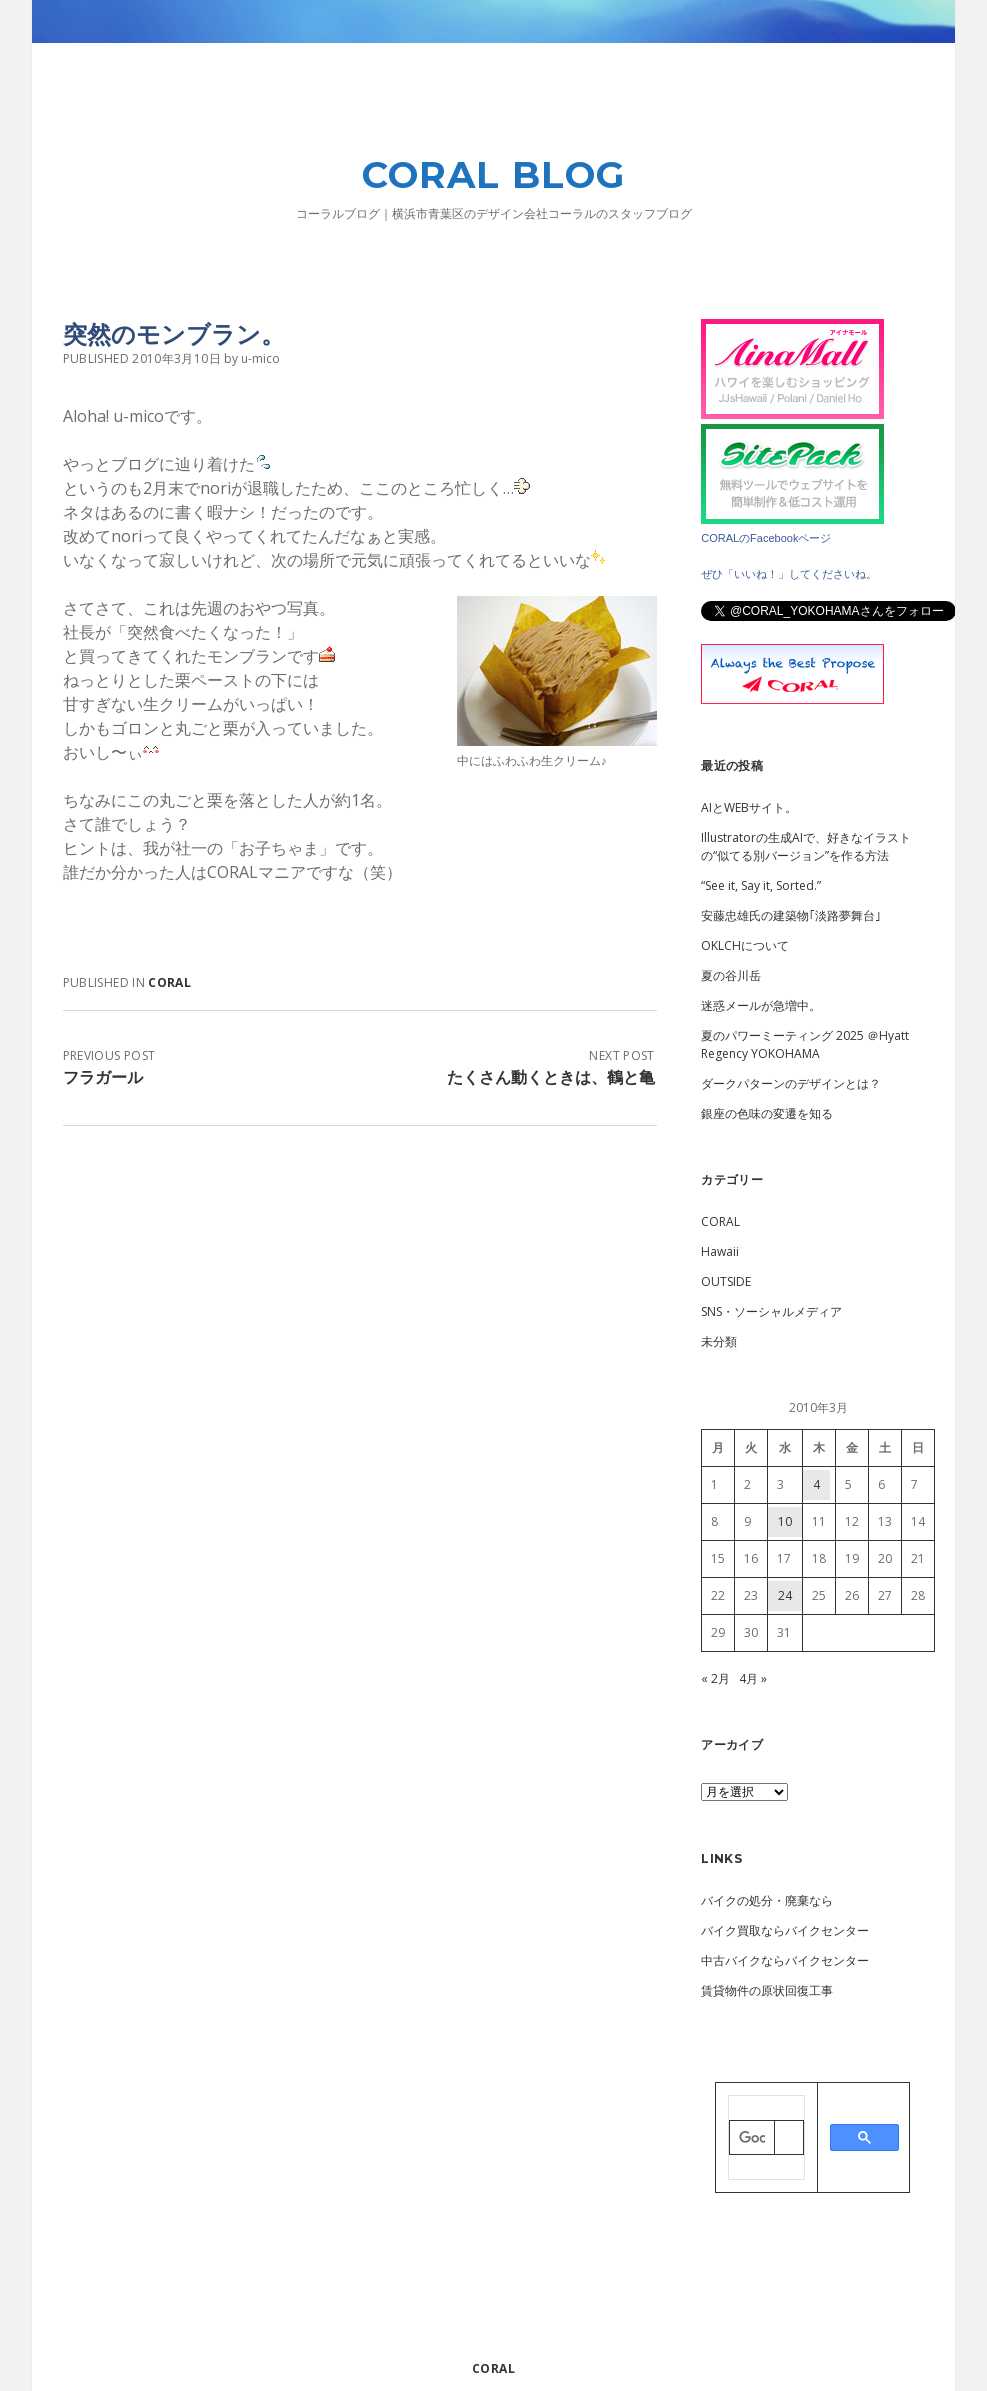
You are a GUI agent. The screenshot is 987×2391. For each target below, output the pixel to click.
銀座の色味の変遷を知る (767, 1113)
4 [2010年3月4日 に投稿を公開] (816, 1484)
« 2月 (715, 1678)
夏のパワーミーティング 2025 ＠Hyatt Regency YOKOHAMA (805, 1044)
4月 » (753, 1678)
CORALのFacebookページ (766, 538)
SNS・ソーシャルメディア (771, 1311)
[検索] (752, 2139)
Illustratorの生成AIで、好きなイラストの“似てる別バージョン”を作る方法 (806, 846)
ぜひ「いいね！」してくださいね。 (789, 574)
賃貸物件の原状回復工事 (767, 1990)
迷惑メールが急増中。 (761, 1005)
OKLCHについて (745, 945)
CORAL (169, 982)
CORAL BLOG (493, 174)
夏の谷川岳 (731, 975)
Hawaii (720, 1251)
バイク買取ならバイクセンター (785, 1930)
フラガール (103, 1077)
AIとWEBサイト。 (749, 807)
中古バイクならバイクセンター (785, 1960)
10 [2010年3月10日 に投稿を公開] (785, 1521)
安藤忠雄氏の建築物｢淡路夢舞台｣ (791, 915)
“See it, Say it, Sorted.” (761, 885)
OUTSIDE (726, 1281)
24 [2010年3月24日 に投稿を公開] (785, 1595)
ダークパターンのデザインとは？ (791, 1083)
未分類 (719, 1341)
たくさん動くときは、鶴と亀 (551, 1077)
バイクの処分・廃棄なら (767, 1900)
